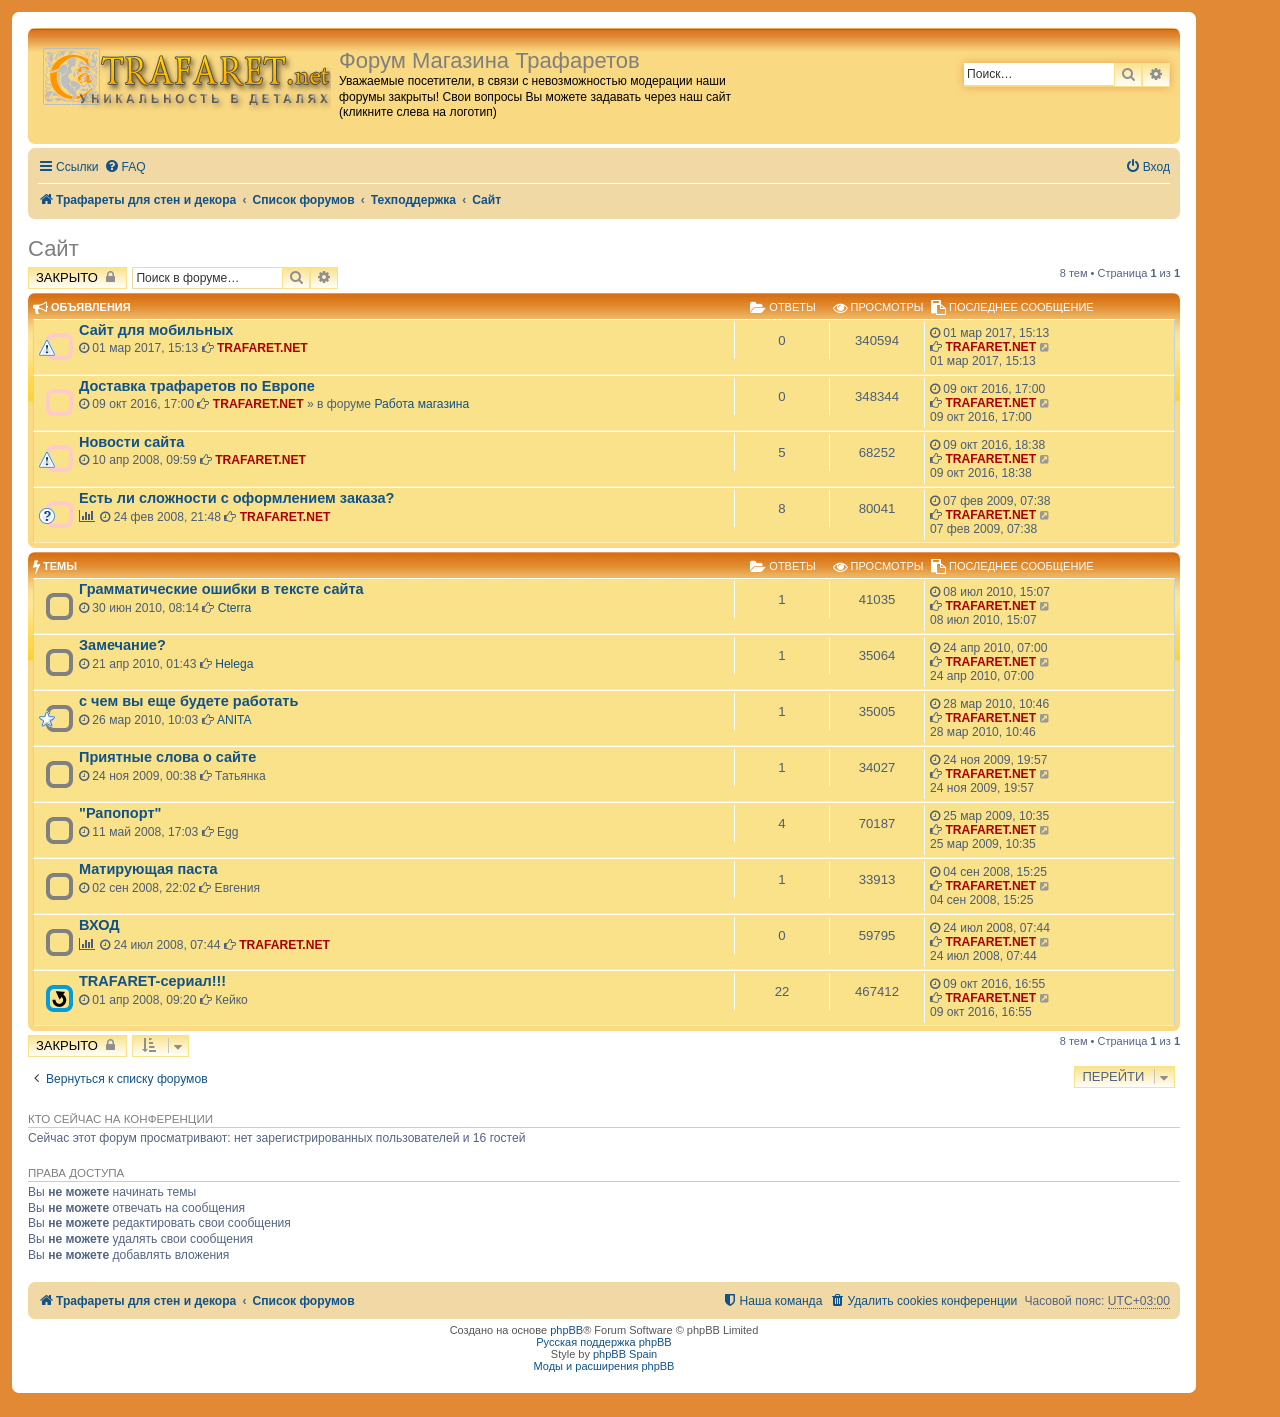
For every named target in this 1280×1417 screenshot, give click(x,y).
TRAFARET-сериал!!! (152, 981)
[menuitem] (125, 167)
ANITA (234, 720)
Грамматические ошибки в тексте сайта (221, 589)
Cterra (235, 608)
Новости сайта (131, 442)
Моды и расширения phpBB (604, 1366)
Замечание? (122, 645)
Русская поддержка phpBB (603, 1342)
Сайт (53, 248)
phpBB (566, 1330)
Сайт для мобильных (156, 330)
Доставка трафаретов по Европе (197, 386)
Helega (234, 664)
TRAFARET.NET (262, 348)
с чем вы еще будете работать (188, 701)
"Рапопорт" (120, 813)
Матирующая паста (148, 869)
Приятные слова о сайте (167, 757)
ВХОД (99, 925)
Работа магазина (421, 404)
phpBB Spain (625, 1354)
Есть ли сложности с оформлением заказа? (236, 498)
